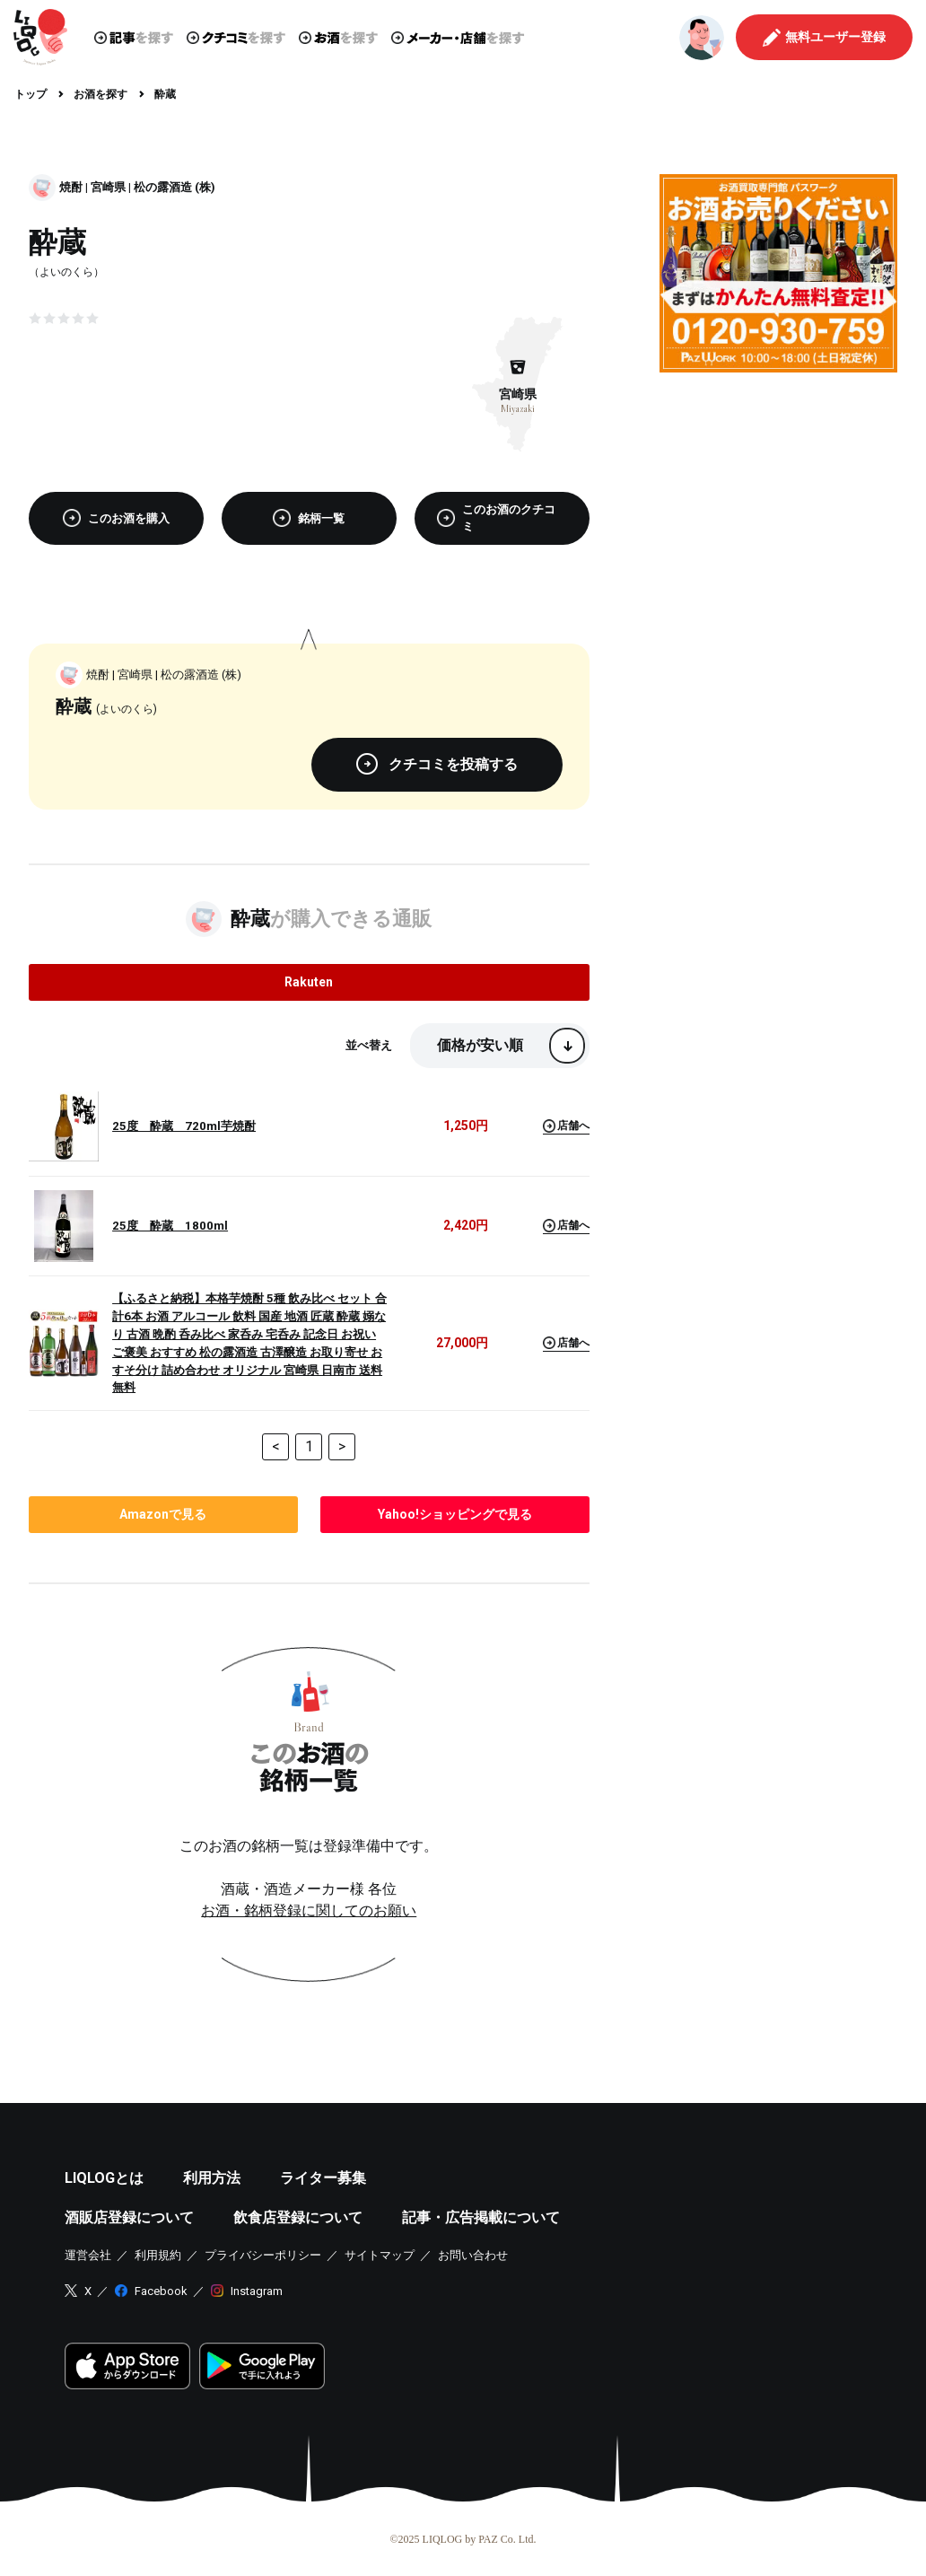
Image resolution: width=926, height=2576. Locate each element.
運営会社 (88, 2255)
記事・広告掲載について (481, 2217)
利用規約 (158, 2255)
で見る (162, 1514)
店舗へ (566, 1125)
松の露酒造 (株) (174, 187)
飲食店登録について (298, 2217)
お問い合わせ (473, 2255)
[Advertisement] (778, 498)
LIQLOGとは (104, 2177)
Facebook (161, 2291)
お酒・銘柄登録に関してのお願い (308, 1910)
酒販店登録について (129, 2217)
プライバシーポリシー (263, 2255)
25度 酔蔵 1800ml (170, 1225)
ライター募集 (323, 2177)
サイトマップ (380, 2255)
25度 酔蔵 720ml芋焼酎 (184, 1126)
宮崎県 (108, 187)
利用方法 (211, 2177)
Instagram (257, 2291)
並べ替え (368, 1045)
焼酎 (71, 187)
